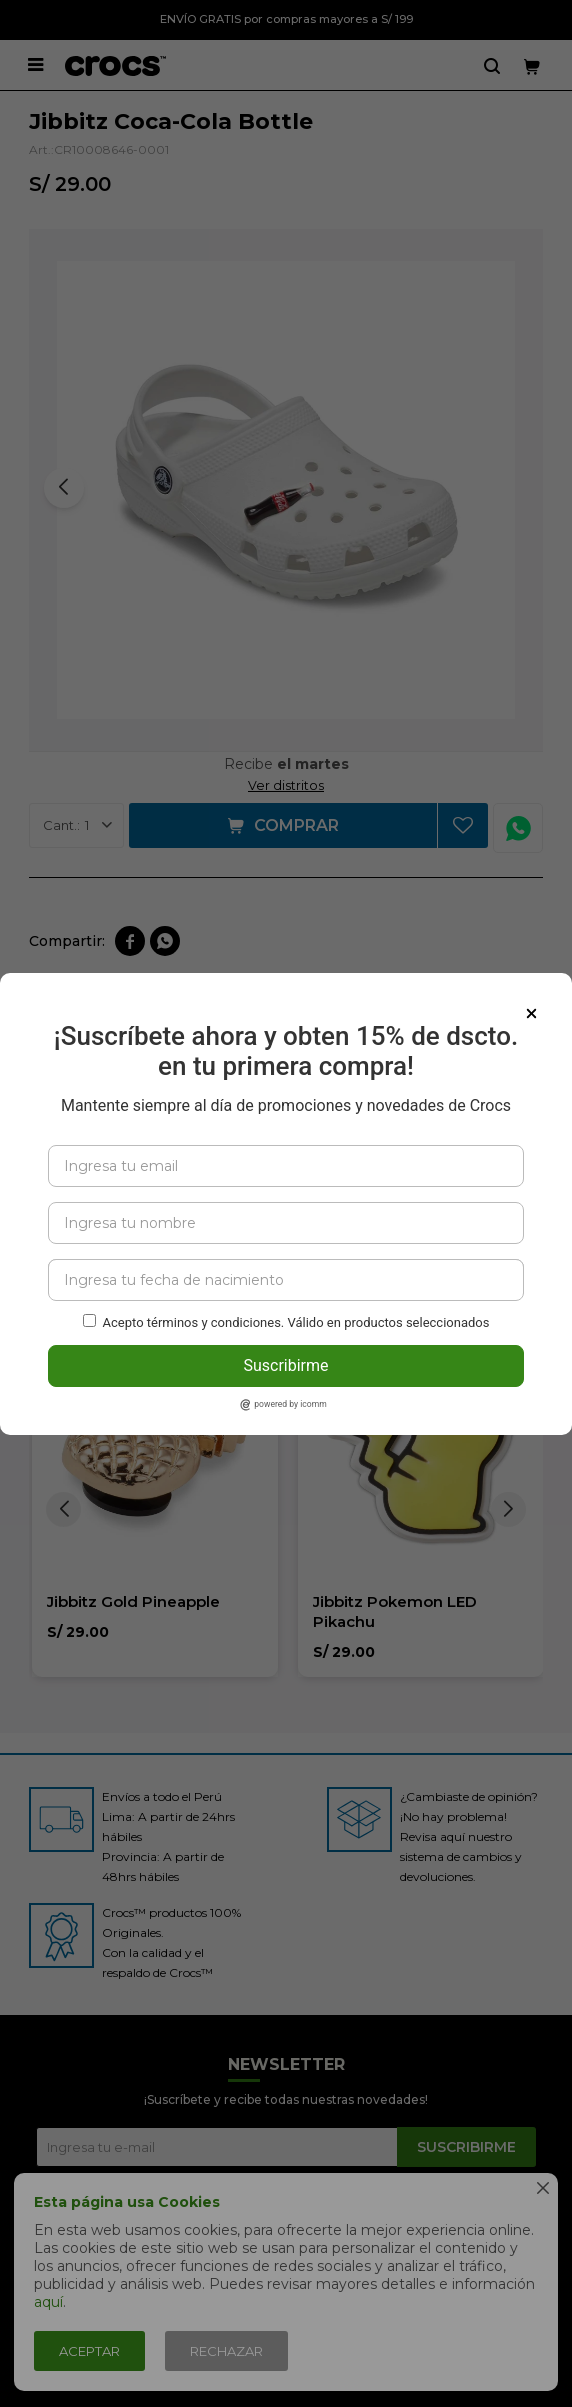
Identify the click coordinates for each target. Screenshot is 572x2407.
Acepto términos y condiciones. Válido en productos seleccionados (296, 1322)
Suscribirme (285, 1365)
